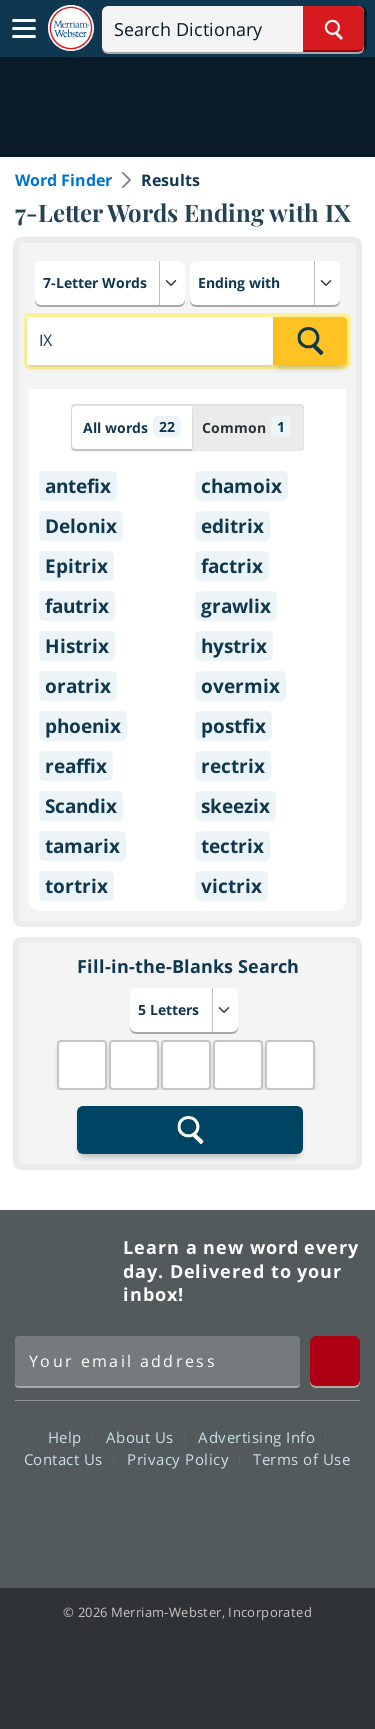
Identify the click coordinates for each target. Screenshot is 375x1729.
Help (70, 1437)
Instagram (295, 1516)
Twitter (151, 1516)
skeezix (235, 806)
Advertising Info (262, 1437)
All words (132, 426)
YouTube (223, 1516)
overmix (240, 686)
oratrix (78, 686)
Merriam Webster (66, 1271)
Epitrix (76, 566)
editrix (232, 526)
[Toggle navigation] (24, 29)
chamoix (241, 486)
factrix (232, 566)
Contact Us (69, 1459)
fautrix (77, 606)
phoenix (83, 726)
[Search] (233, 29)
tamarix (82, 846)
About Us (145, 1437)
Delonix (81, 526)
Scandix (81, 806)
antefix (78, 486)
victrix (231, 886)
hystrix (234, 646)
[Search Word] (333, 29)
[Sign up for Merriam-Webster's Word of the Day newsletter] (157, 1361)
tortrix (76, 886)
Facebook (79, 1516)
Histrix (77, 646)
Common (246, 426)
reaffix (76, 766)
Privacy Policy (183, 1459)
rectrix (233, 766)
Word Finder (63, 180)
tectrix (232, 846)
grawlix (236, 606)
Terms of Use (301, 1459)
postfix (233, 726)
